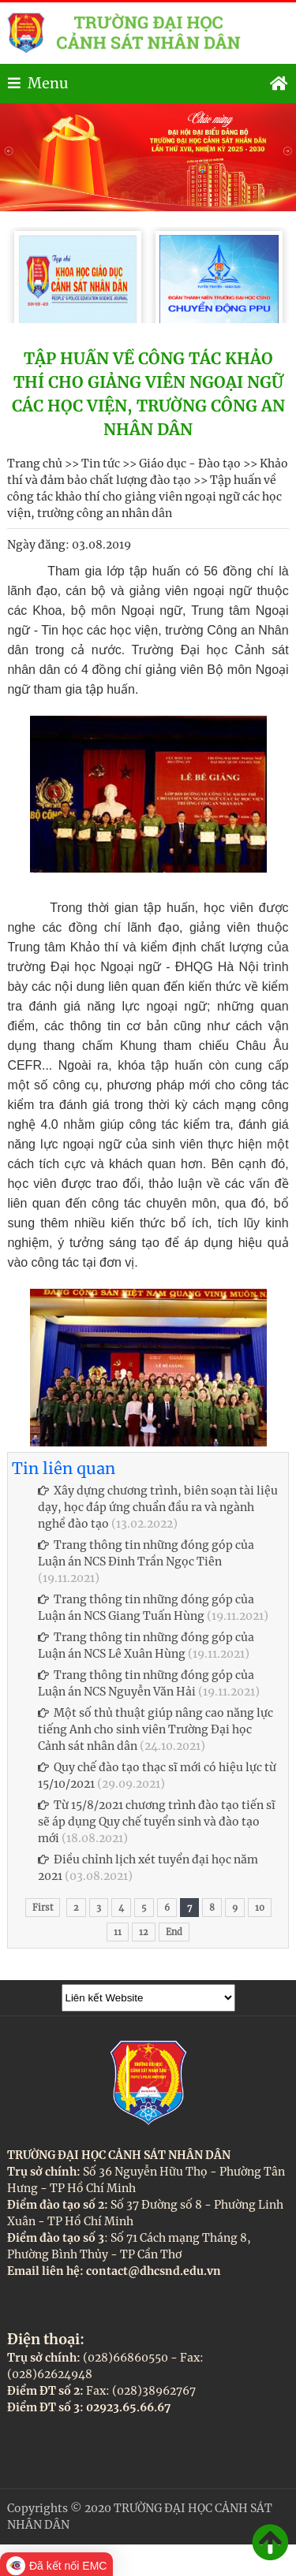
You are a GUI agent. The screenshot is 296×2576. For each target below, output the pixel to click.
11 (118, 1932)
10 (259, 1907)
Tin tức (100, 463)
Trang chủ (34, 463)
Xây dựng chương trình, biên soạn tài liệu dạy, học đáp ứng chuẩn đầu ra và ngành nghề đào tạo (158, 1507)
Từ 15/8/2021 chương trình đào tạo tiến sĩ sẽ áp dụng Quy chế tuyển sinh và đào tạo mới (156, 1821)
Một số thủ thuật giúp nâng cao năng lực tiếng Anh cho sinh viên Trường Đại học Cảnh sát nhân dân (155, 1729)
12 (143, 1932)
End (174, 1932)
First (42, 1907)
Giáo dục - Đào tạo (190, 463)
